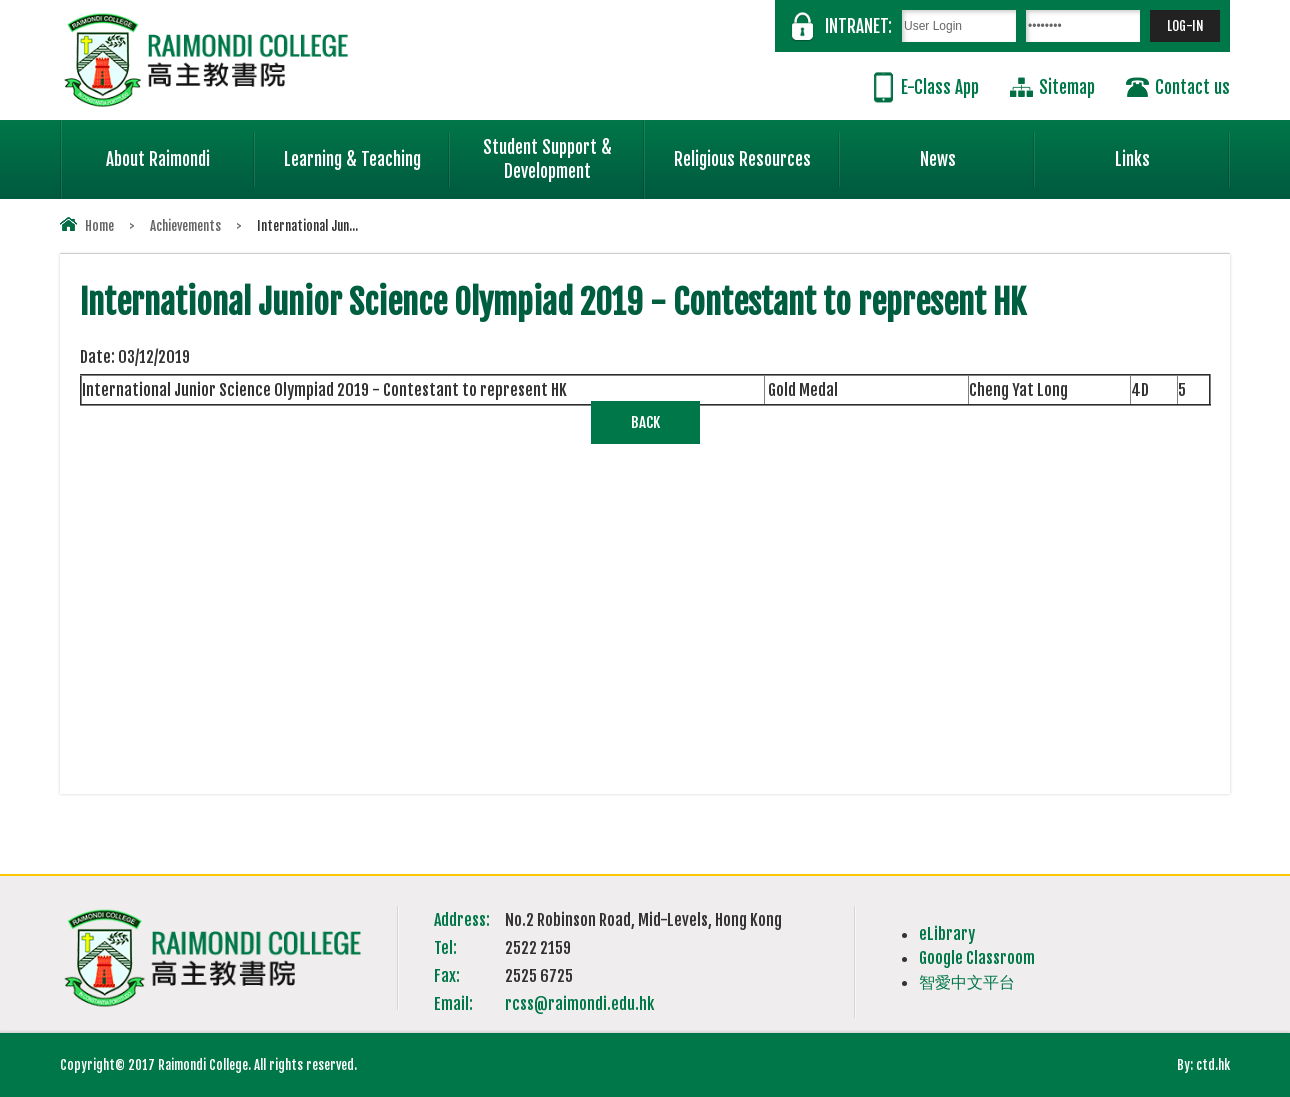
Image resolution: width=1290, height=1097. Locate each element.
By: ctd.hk (1203, 1065)
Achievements (185, 226)
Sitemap (1067, 87)
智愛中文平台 (967, 982)
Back (645, 422)
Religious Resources (742, 159)
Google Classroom (977, 958)
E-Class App (940, 87)
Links (1172, 151)
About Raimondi (181, 151)
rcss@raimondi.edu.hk (579, 1004)
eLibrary (947, 934)
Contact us (1192, 87)
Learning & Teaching (367, 151)
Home (99, 226)
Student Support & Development (564, 151)
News (978, 151)
